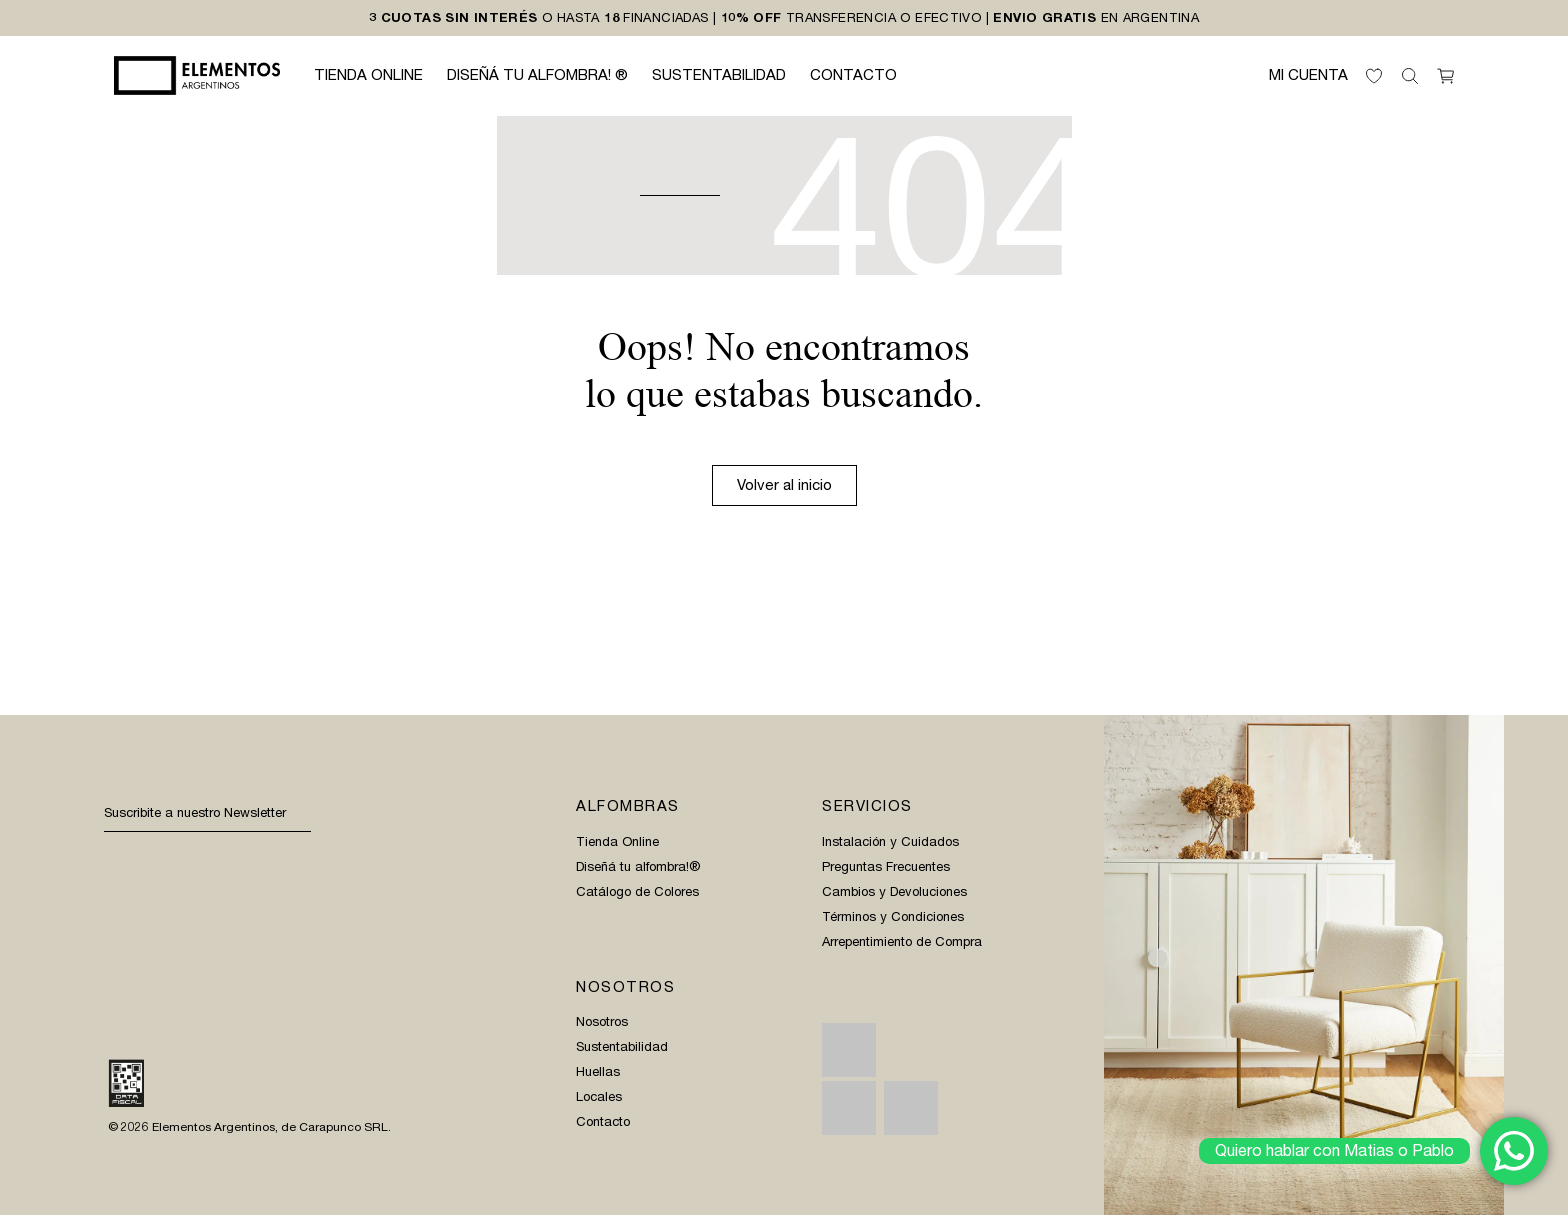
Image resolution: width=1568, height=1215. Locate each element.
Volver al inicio (784, 485)
